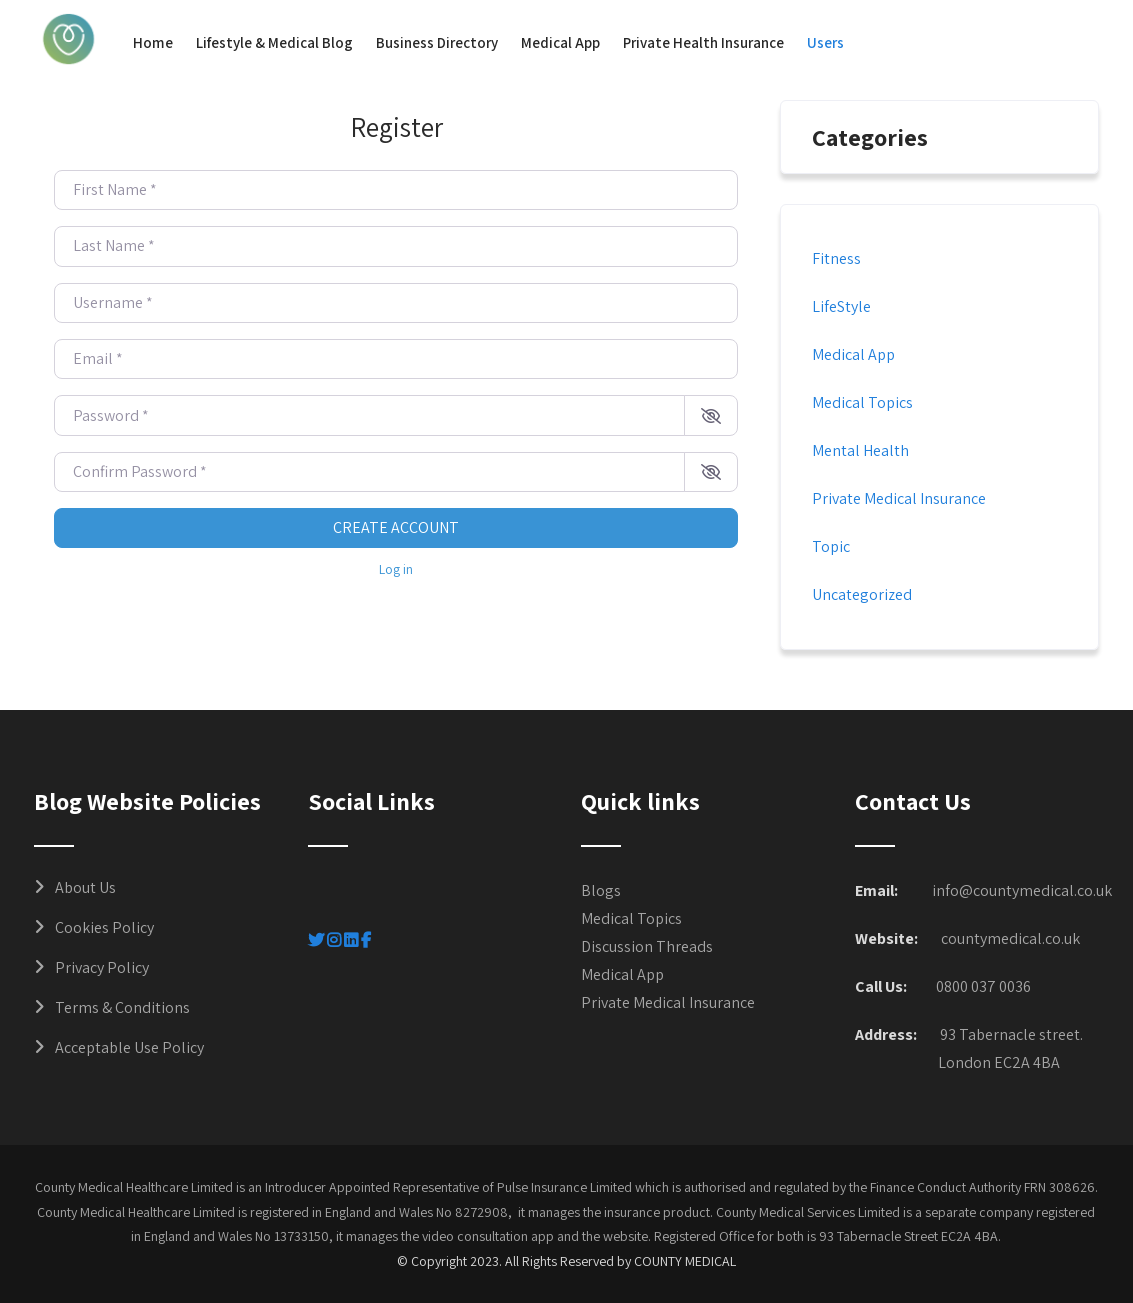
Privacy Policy (102, 967)
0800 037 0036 (983, 986)
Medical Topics (862, 402)
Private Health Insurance (703, 42)
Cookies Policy (104, 927)
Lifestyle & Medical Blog (274, 42)
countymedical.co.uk (1010, 938)
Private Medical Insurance (899, 498)
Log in (396, 569)
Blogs (601, 890)
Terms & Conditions (122, 1007)
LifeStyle (841, 306)
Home (153, 42)
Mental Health (860, 450)
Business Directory (437, 42)
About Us (85, 887)
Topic (831, 546)
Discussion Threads (647, 946)
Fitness (836, 258)
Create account (396, 527)
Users (825, 42)
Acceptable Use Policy (129, 1047)
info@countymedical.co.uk (1022, 890)
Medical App (560, 42)
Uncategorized (862, 594)
